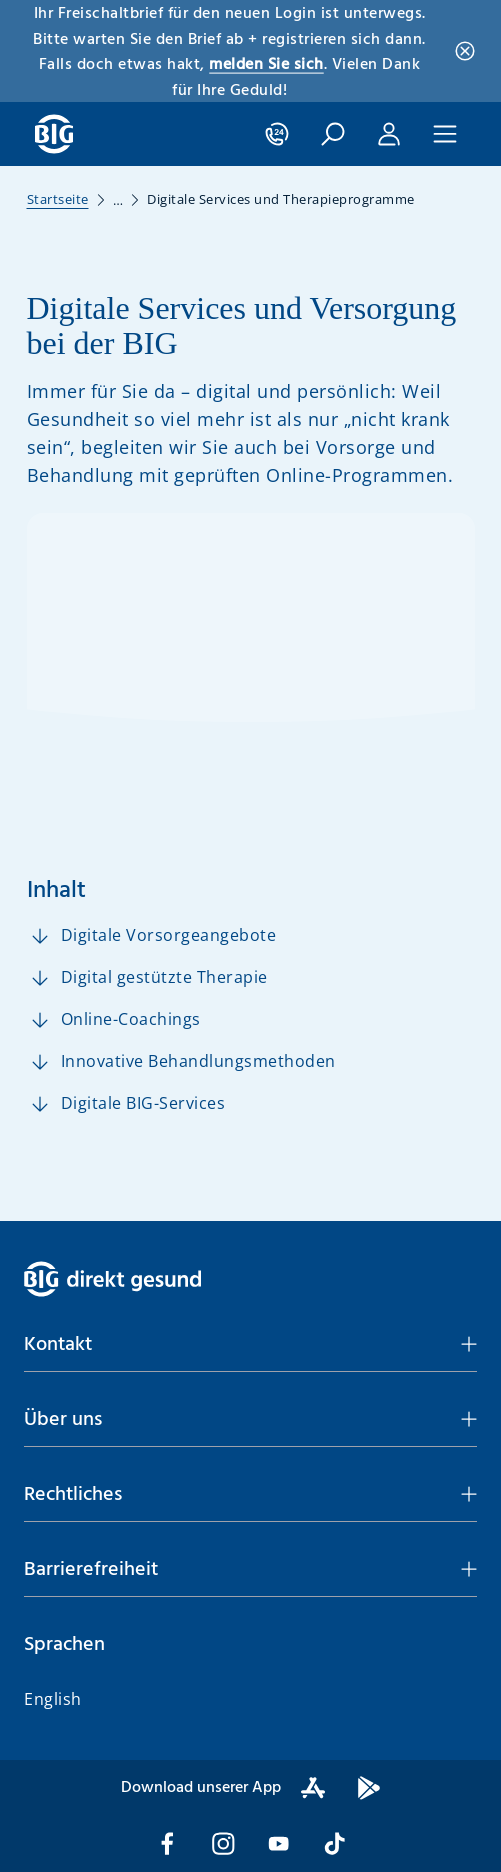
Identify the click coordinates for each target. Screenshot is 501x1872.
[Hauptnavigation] (445, 134)
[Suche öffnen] (333, 134)
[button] (250, 1345)
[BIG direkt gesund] (54, 134)
